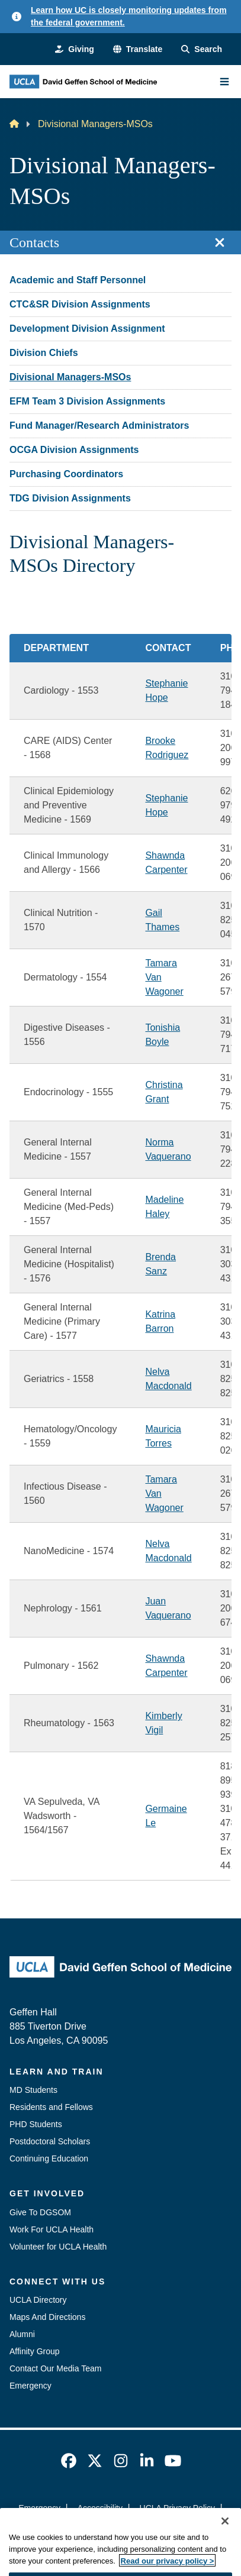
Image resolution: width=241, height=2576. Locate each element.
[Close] (225, 2538)
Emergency (30, 2385)
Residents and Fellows (51, 2107)
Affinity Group (34, 2351)
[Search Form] (202, 49)
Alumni (22, 2334)
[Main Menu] (224, 82)
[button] (138, 49)
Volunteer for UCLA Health (58, 2246)
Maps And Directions (47, 2317)
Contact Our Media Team (55, 2368)
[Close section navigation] (220, 242)
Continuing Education (48, 2158)
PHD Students (35, 2124)
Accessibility (100, 2508)
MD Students (33, 2090)
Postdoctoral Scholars (49, 2141)
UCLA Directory (37, 2300)
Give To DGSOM (40, 2212)
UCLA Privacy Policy (178, 2508)
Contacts (34, 242)
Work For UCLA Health (51, 2229)
